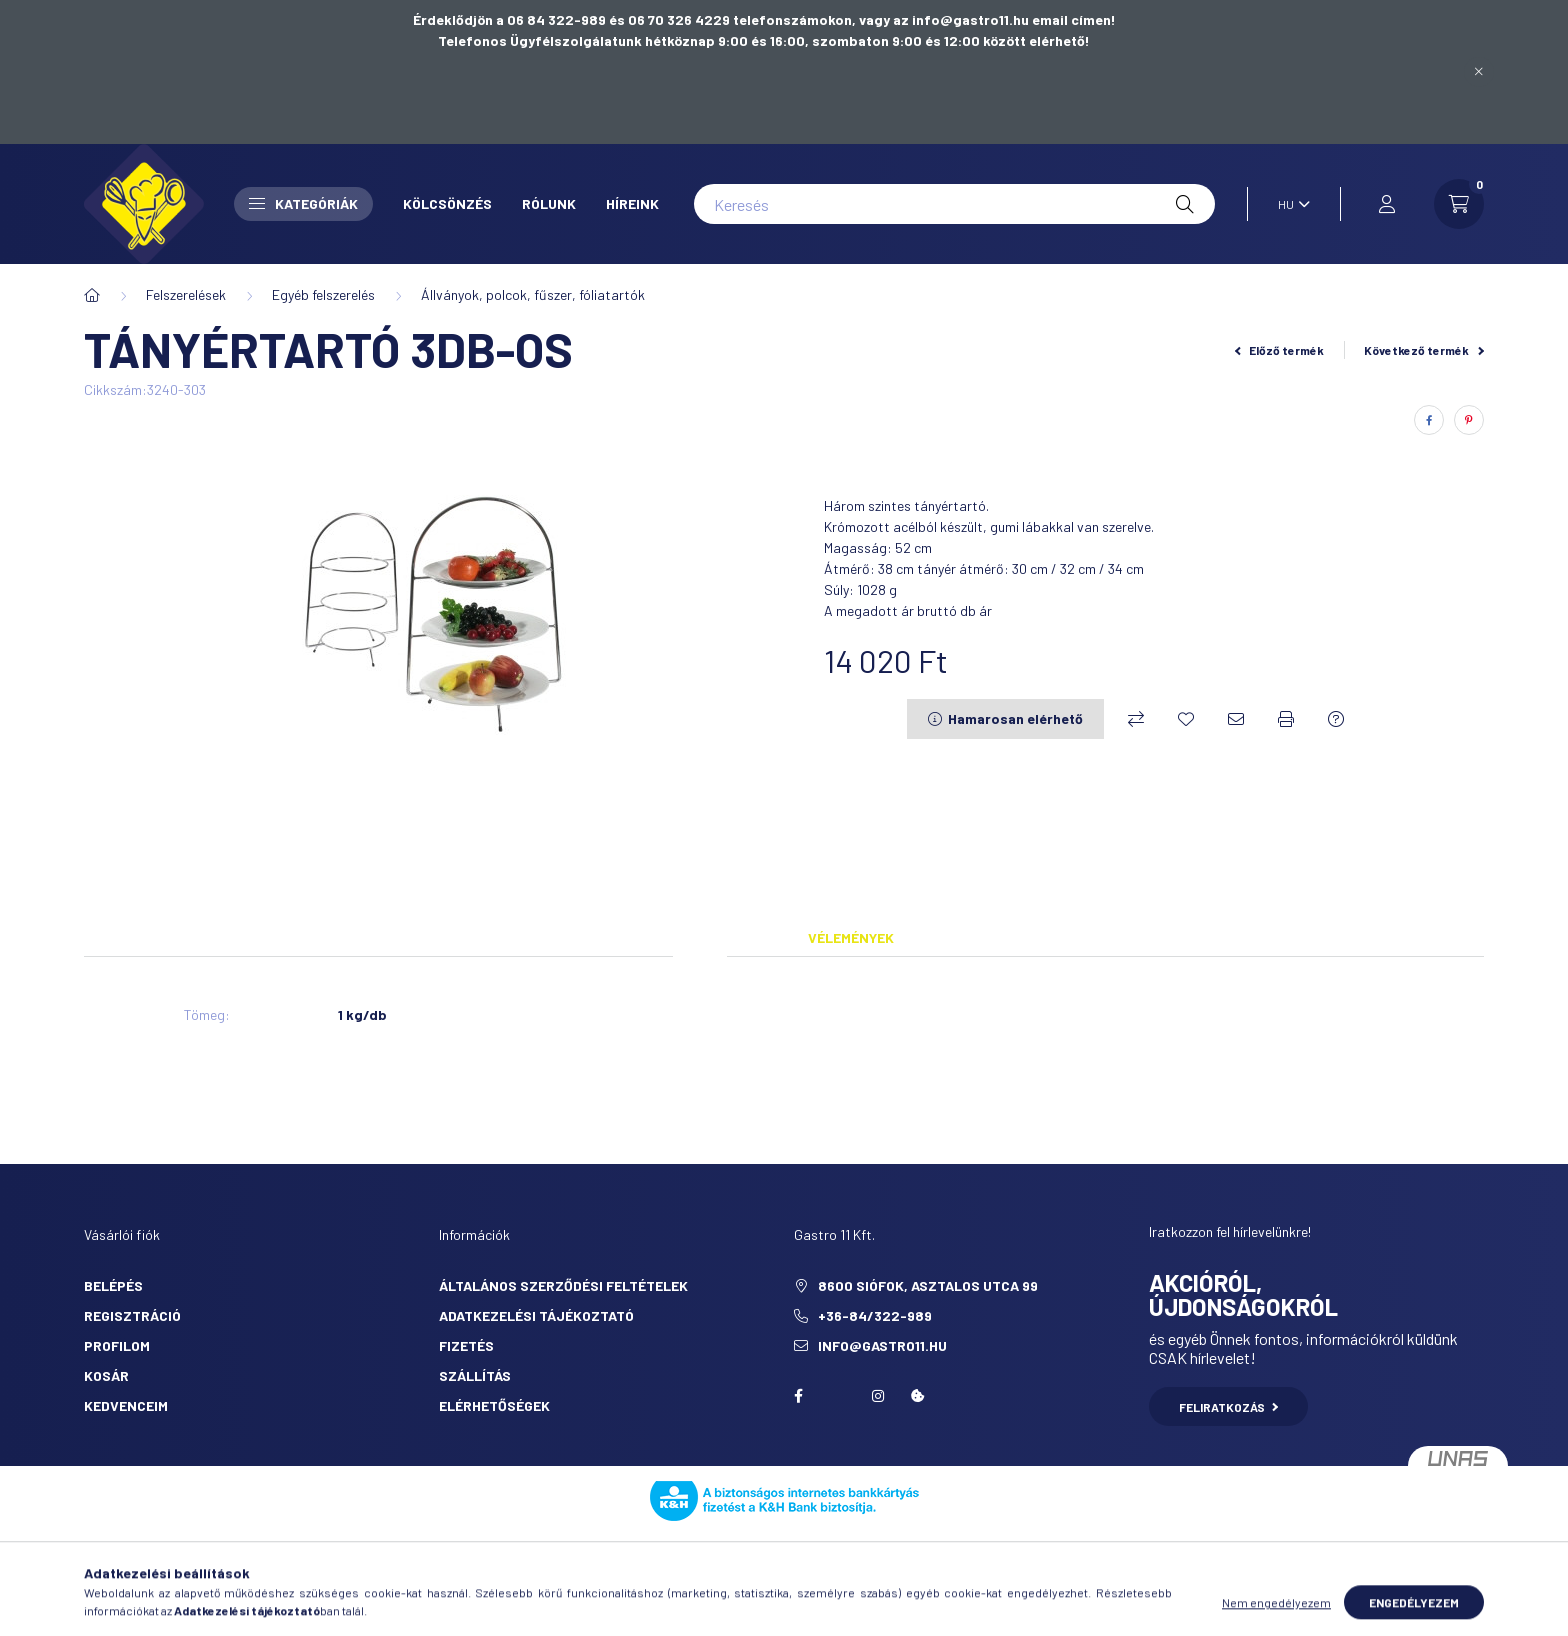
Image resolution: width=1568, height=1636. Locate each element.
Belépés (113, 1285)
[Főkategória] (92, 295)
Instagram (878, 1396)
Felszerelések (186, 294)
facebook (798, 1396)
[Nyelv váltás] (1289, 204)
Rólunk (549, 203)
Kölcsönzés (447, 203)
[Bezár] (1479, 72)
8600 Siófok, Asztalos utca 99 (928, 1285)
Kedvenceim (126, 1405)
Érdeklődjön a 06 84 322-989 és (520, 19)
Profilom (117, 1345)
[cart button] (1459, 204)
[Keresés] (954, 204)
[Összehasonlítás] (1136, 719)
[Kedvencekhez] (1186, 719)
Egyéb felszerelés (323, 294)
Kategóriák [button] (303, 203)
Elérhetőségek (494, 1405)
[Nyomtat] (1286, 719)
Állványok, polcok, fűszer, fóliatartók (533, 294)
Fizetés (466, 1345)
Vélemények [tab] (851, 937)
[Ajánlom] (1236, 719)
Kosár (106, 1375)
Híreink (632, 203)
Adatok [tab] (700, 937)
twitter (838, 1396)
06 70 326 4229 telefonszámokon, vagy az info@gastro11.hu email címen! (872, 19)
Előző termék (1280, 350)
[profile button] (1387, 204)
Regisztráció (132, 1315)
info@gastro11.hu (882, 1345)
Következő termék (1424, 350)
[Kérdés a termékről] (1336, 719)
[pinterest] (1469, 420)
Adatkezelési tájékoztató (536, 1315)
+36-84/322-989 (875, 1315)
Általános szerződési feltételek (563, 1285)
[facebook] (1429, 420)
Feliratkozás (1228, 1407)
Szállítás (475, 1375)
